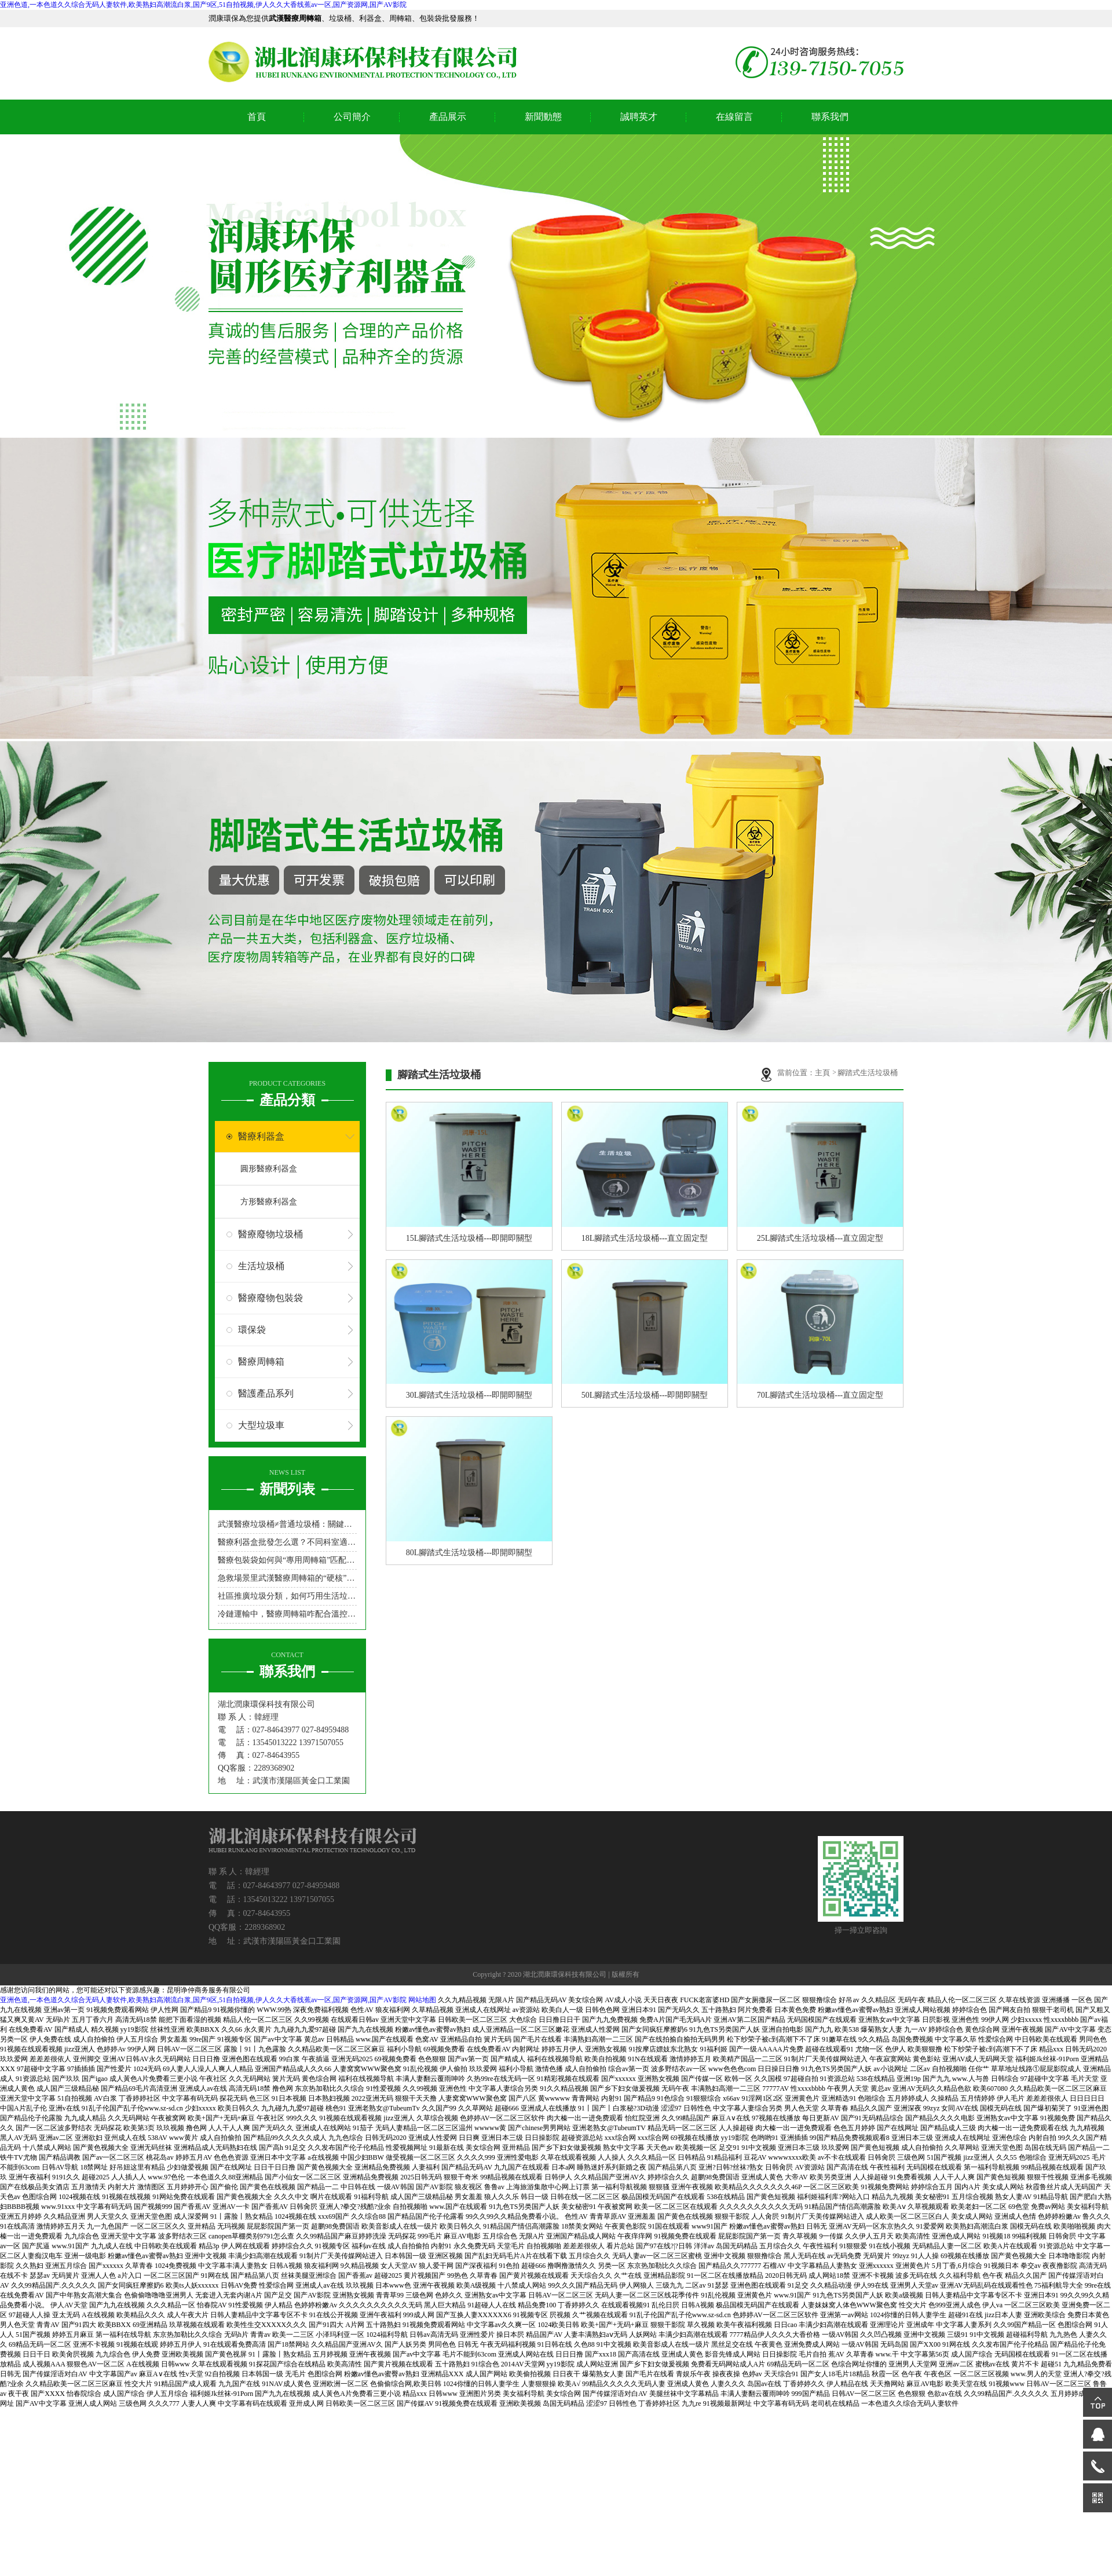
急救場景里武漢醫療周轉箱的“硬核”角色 (287, 1578)
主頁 (823, 1072)
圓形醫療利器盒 (268, 1168)
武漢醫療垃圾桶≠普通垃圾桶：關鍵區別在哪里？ (287, 1524)
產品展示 (447, 117)
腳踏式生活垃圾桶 (867, 1072)
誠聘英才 (638, 117)
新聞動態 (543, 117)
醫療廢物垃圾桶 (270, 1234)
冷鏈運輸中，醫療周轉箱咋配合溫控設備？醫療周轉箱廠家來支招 (287, 1614)
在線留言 (734, 117)
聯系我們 (829, 117)
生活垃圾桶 (261, 1266)
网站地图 (422, 2000)
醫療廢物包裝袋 (270, 1298)
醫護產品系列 (266, 1393)
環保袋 (252, 1330)
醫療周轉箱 (261, 1361)
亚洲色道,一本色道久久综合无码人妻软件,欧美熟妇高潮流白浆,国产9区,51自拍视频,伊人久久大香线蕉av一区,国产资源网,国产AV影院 (203, 5)
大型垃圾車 (261, 1425)
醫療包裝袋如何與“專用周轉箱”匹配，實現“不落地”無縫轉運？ (287, 1560)
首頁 (256, 117)
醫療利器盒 (261, 1136)
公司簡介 (352, 117)
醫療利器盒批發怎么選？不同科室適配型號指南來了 (287, 1542)
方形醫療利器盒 (268, 1201)
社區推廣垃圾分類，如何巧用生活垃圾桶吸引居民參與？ (287, 1596)
